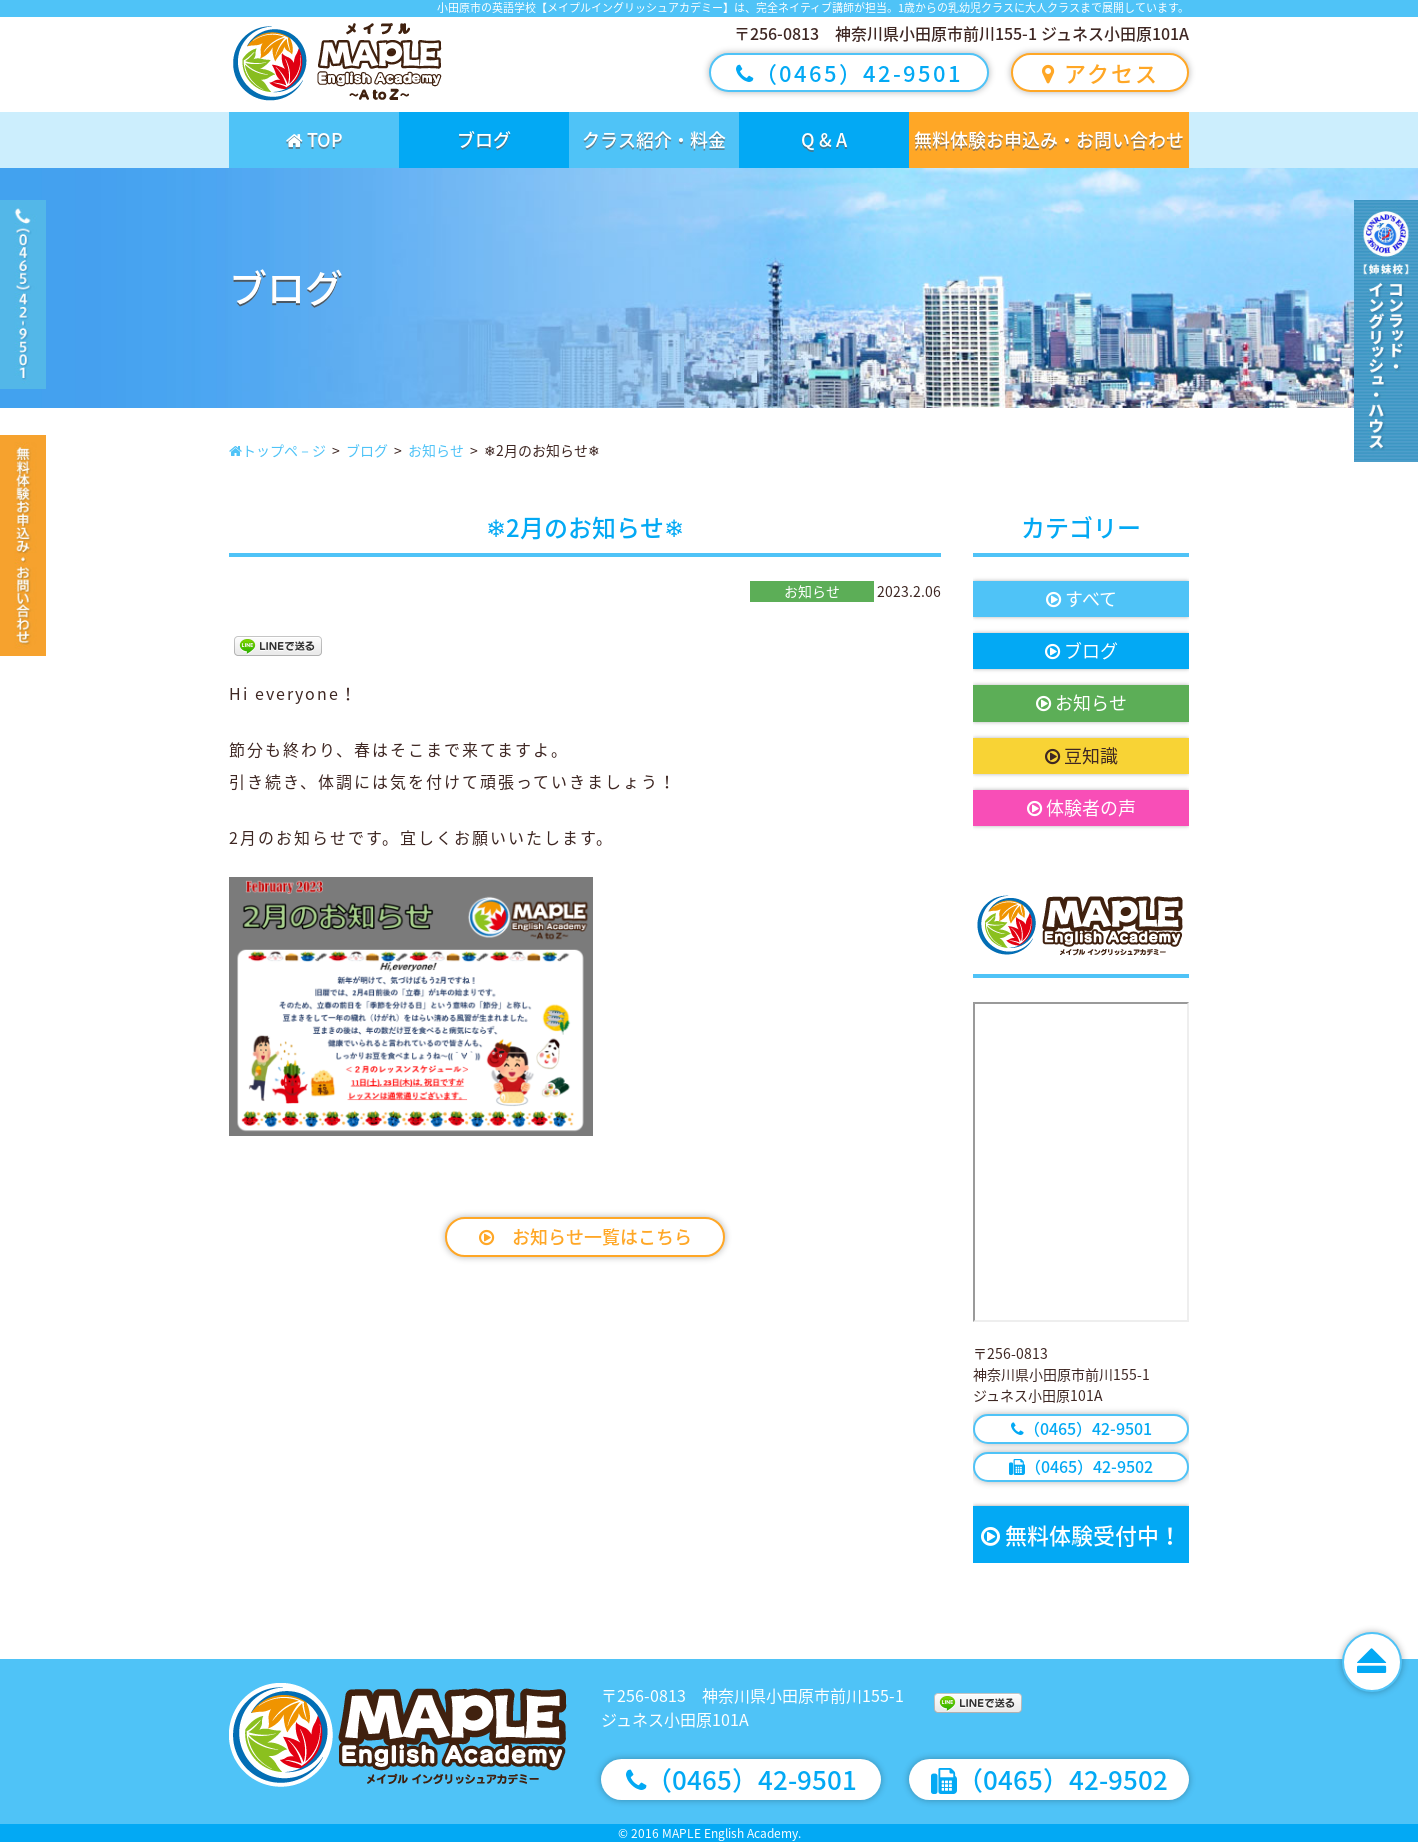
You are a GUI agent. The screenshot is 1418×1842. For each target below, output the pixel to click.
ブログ (484, 139)
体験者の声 (1081, 807)
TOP (314, 139)
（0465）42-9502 (1081, 1466)
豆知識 (1081, 755)
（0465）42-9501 (849, 72)
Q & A (824, 139)
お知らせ (1081, 702)
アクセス (1100, 72)
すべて (1081, 598)
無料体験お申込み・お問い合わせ (1049, 139)
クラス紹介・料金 (654, 139)
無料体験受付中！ (1081, 1534)
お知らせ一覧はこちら (585, 1236)
